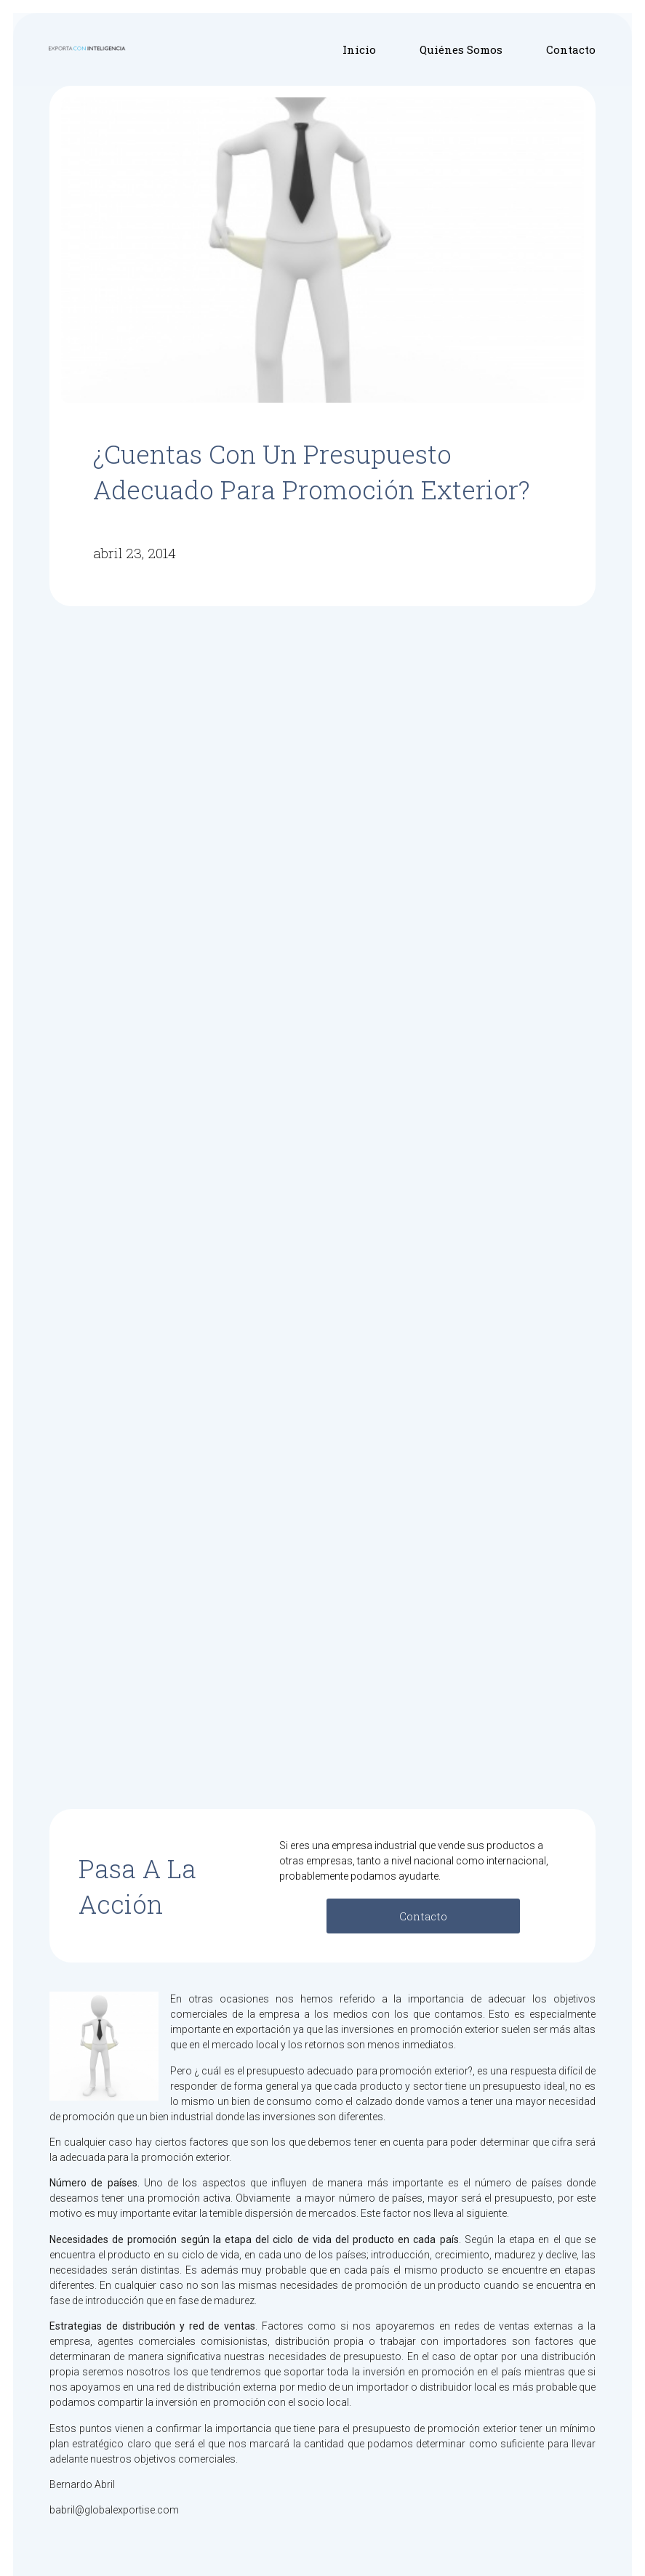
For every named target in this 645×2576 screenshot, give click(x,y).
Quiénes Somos (461, 49)
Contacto (571, 49)
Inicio (359, 49)
